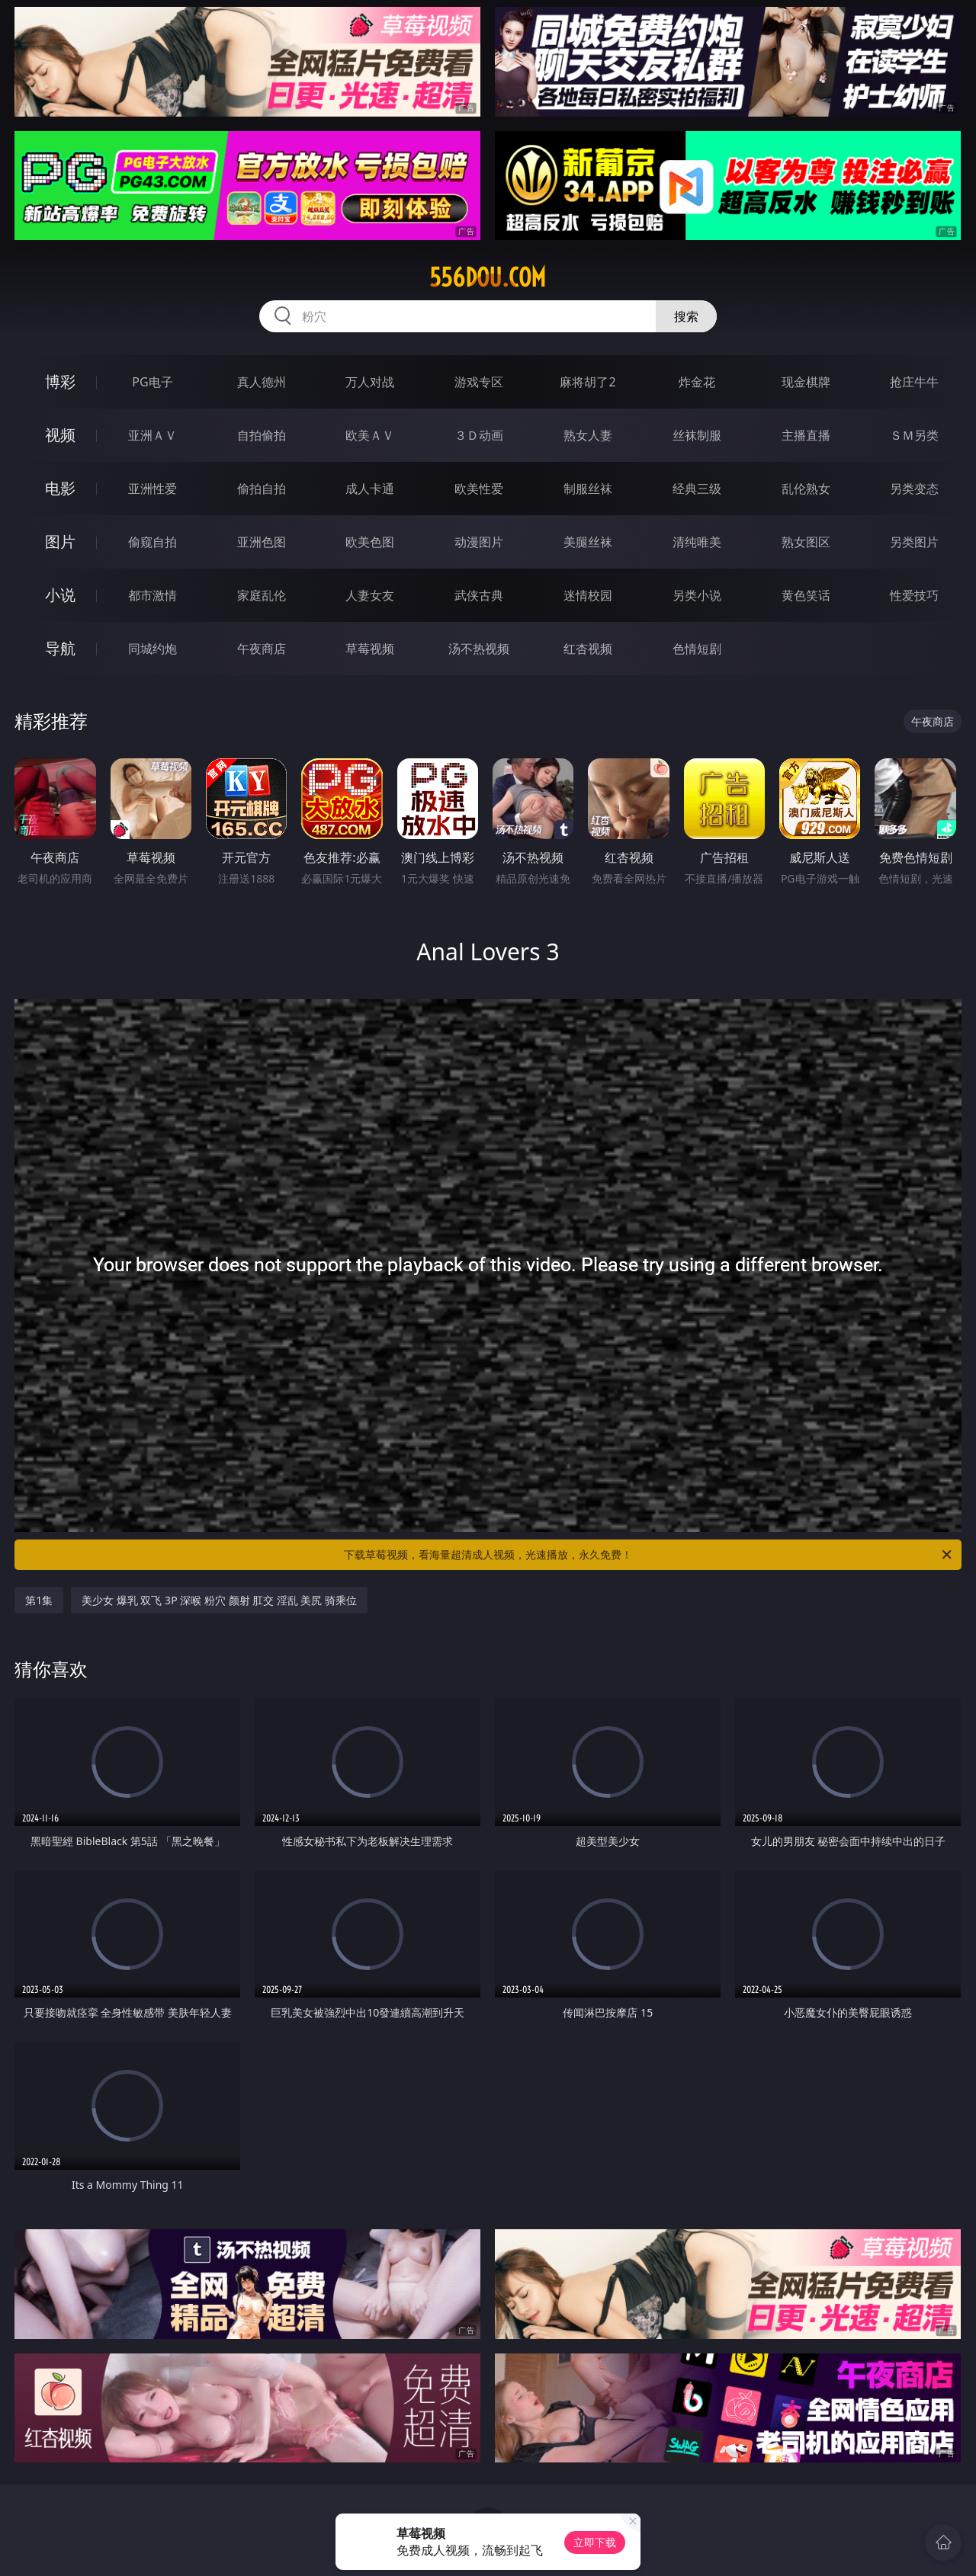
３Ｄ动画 (478, 435)
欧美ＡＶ (369, 435)
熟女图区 (806, 541)
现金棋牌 (806, 381)
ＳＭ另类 (914, 435)
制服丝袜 (587, 488)
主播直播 (806, 435)
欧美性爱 (478, 488)
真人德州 (261, 381)
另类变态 (914, 488)
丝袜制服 (697, 435)
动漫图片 (478, 541)
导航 (60, 648)
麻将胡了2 (587, 381)
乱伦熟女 (806, 488)
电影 (60, 488)
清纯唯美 (697, 541)
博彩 (60, 381)
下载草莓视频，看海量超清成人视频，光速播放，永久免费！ (649, 1555)
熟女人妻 (587, 435)
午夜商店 (261, 648)
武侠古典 (478, 595)
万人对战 (369, 381)
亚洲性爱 (152, 488)
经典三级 (697, 488)
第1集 (39, 1600)
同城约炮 (152, 648)
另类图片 (914, 541)
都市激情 (152, 595)
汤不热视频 (478, 648)
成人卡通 (369, 488)
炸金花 (697, 381)
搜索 (686, 316)
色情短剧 (697, 648)
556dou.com (487, 277)
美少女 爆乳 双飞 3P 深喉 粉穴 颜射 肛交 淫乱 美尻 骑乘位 (219, 1600)
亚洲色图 (261, 541)
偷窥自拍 (152, 541)
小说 (60, 595)
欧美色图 (369, 541)
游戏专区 (478, 381)
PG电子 (152, 381)
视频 (60, 435)
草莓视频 (369, 648)
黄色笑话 (806, 595)
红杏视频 (587, 648)
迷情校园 (587, 595)
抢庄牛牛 (914, 381)
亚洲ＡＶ (152, 435)
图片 (60, 541)
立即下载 (594, 2542)
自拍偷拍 (261, 435)
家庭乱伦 (261, 595)
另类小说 (697, 595)
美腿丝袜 (587, 541)
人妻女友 (369, 595)
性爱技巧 (914, 595)
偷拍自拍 (261, 488)
